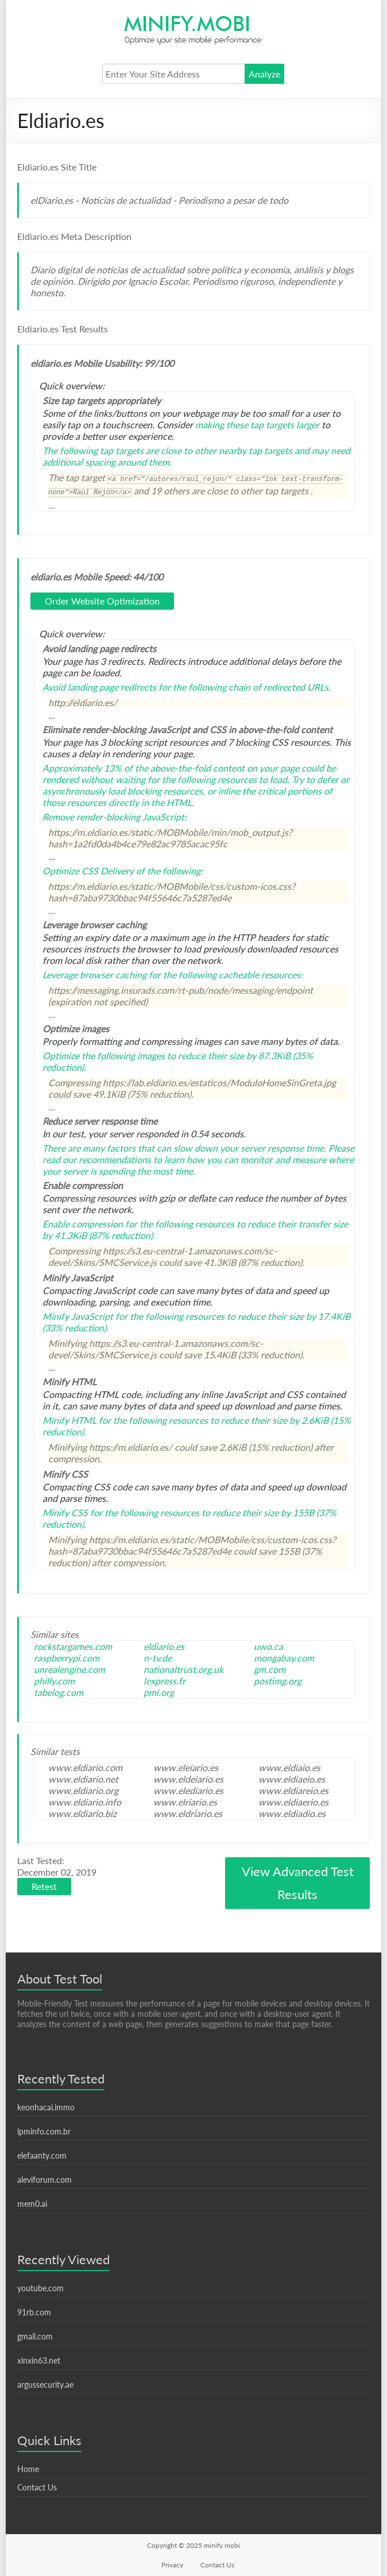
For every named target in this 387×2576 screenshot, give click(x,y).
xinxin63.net (38, 2360)
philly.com (54, 1680)
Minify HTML (69, 1420)
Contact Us (37, 2487)
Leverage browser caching (94, 974)
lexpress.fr (164, 1680)
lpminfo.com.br (44, 2131)
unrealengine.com (69, 1669)
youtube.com (40, 2288)
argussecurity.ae (45, 2384)
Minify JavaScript (77, 1316)
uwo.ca (268, 1646)
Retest (44, 1886)
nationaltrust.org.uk (183, 1669)
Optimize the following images (103, 1055)
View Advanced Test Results (298, 1883)
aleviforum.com (44, 2179)
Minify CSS (65, 1512)
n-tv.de (158, 1657)
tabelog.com (58, 1692)
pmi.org (159, 1692)
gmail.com (35, 2336)
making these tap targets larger (257, 424)
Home (28, 2469)
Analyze (264, 73)
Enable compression (82, 1223)
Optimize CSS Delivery (88, 870)
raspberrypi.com (66, 1657)
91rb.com (34, 2312)
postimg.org (277, 1680)
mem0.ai (32, 2204)
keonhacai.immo (46, 2107)
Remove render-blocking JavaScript (113, 816)
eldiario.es (164, 1646)
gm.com (269, 1669)
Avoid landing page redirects (99, 686)
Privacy (172, 2564)
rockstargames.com (73, 1646)
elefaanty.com (42, 2155)
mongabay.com (284, 1657)
